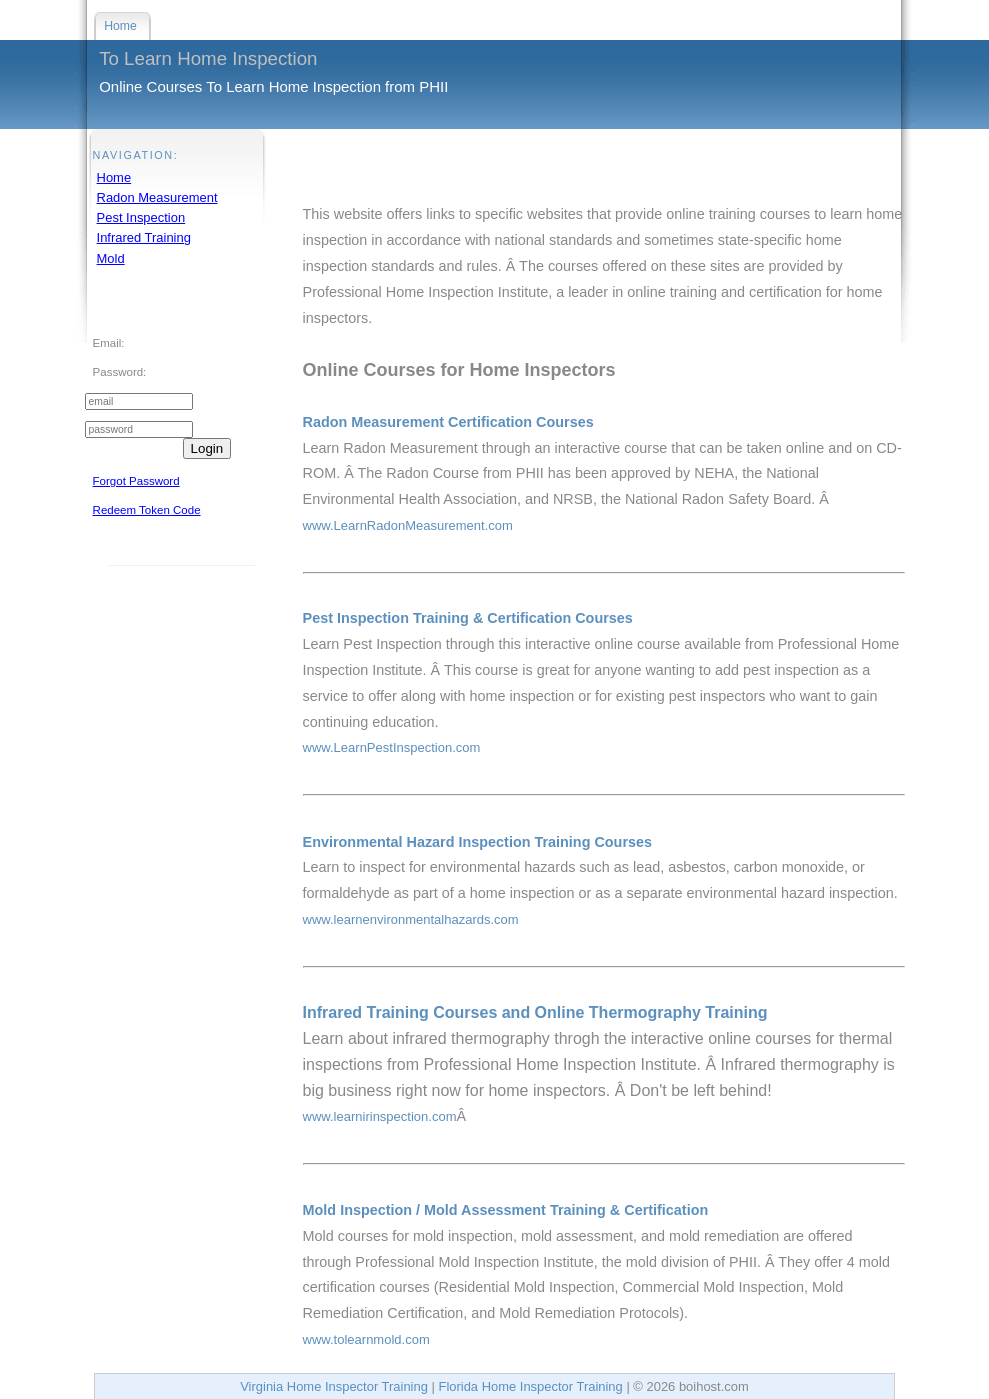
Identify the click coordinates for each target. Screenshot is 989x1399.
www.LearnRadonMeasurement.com (408, 525)
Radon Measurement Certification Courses (448, 422)
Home (114, 177)
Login (207, 448)
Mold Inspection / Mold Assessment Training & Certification (506, 1210)
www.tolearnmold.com (366, 1339)
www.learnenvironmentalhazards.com (411, 919)
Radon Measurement (157, 197)
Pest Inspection (141, 217)
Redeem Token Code (147, 510)
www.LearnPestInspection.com (392, 747)
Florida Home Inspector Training (530, 1386)
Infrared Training (144, 237)
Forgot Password (136, 481)
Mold (111, 258)
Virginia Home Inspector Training (334, 1386)
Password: (120, 372)
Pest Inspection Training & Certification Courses (468, 618)
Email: (109, 343)
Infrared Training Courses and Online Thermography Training (535, 1012)
